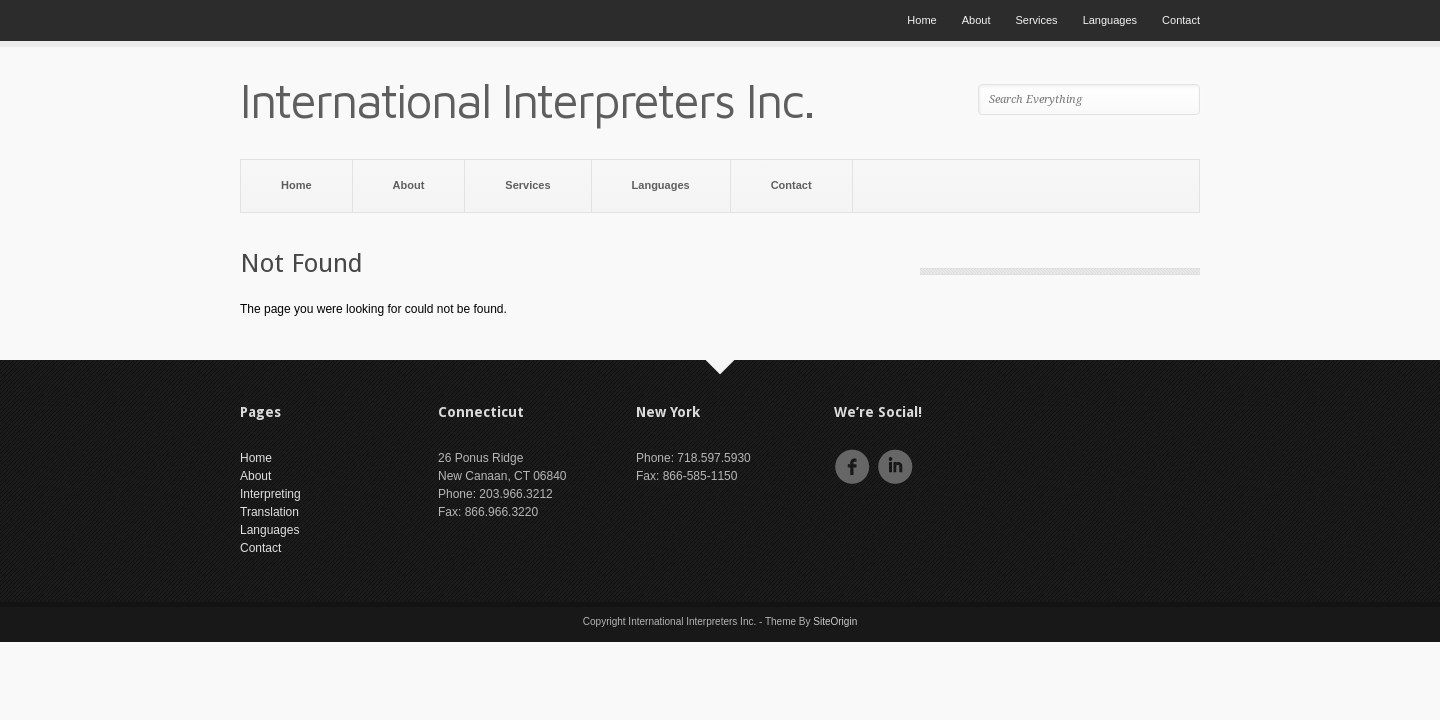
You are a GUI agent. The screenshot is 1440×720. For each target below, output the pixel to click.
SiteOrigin (835, 621)
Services (1036, 20)
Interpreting (270, 494)
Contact (1181, 20)
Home (921, 20)
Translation (269, 512)
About (976, 20)
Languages (1110, 20)
